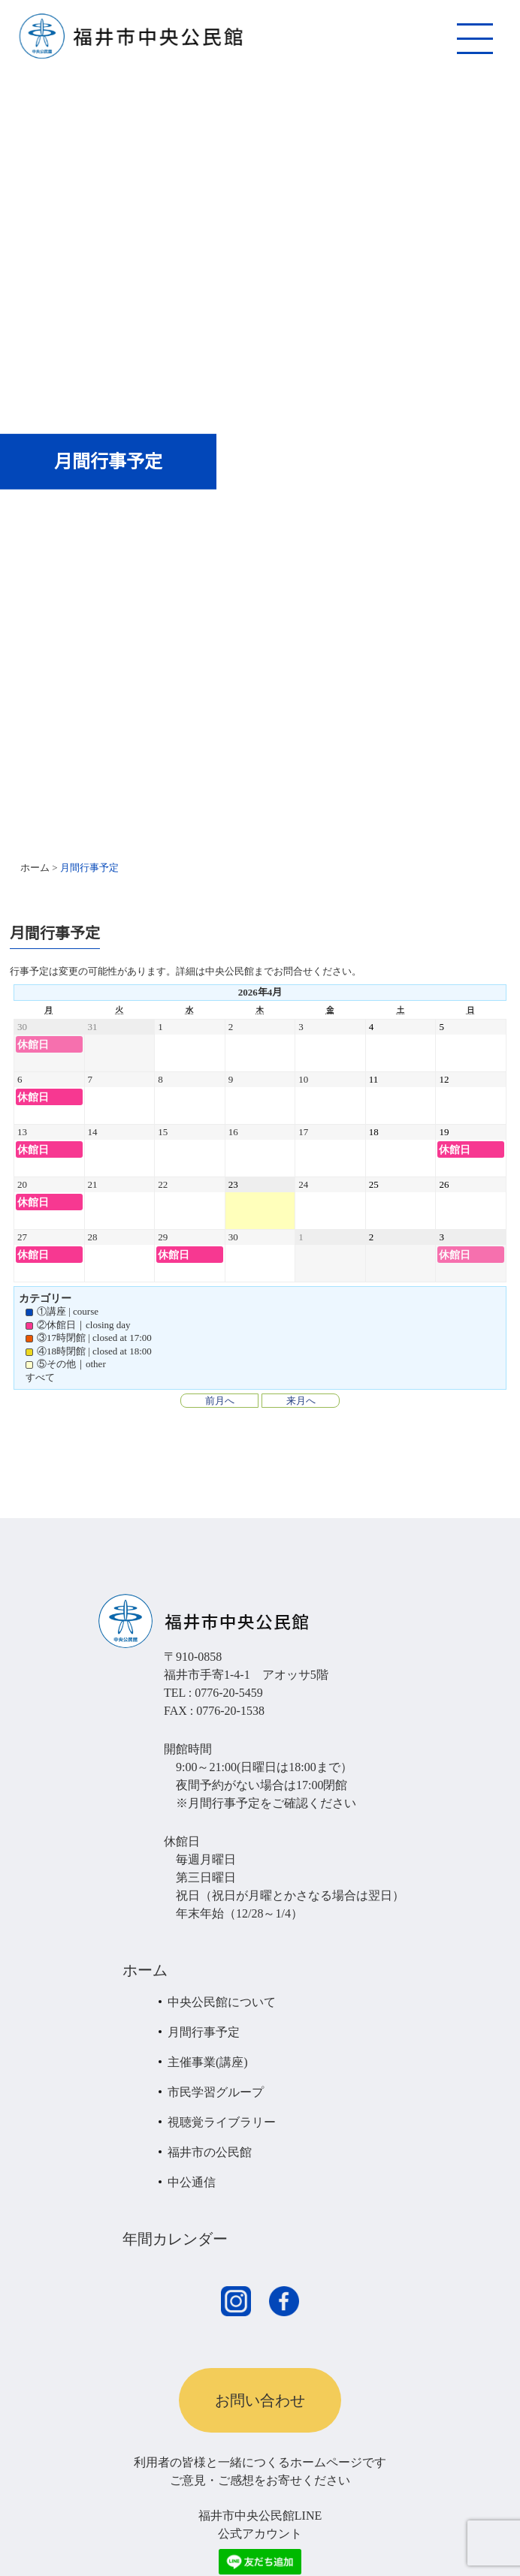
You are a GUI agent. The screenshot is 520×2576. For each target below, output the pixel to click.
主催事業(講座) (208, 2062)
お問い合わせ (260, 2400)
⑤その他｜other (66, 1363)
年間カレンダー (175, 2239)
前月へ (219, 1400)
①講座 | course (62, 1311)
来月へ (301, 1400)
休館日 (33, 1044)
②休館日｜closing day (78, 1324)
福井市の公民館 (210, 2152)
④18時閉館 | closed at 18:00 (89, 1351)
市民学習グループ (216, 2092)
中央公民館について (222, 2002)
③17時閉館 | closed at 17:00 (89, 1337)
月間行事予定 (204, 2032)
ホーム (145, 1970)
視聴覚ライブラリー (222, 2122)
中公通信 (192, 2182)
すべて (40, 1377)
